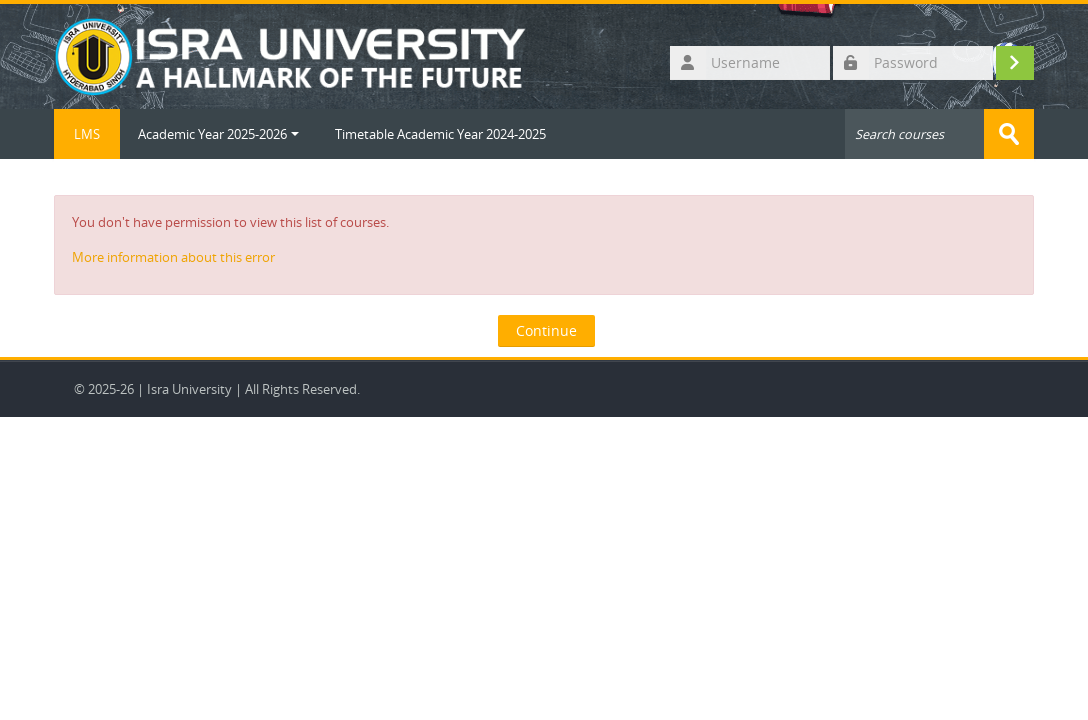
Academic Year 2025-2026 (218, 134)
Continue (546, 330)
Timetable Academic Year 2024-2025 (440, 134)
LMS (87, 134)
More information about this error (173, 257)
